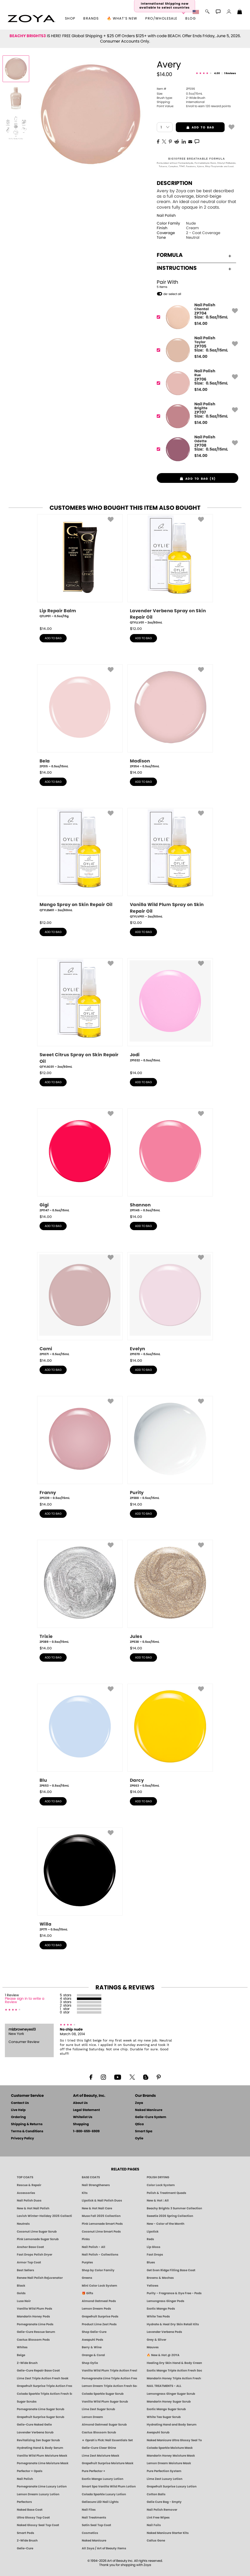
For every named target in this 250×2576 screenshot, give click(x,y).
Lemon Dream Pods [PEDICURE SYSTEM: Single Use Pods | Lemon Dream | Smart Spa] (96, 2308)
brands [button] (91, 18)
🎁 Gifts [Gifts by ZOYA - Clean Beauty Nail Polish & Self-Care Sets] (87, 2293)
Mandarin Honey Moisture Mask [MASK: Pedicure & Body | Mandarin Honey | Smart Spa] (171, 2455)
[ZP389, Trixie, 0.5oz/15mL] (80, 1592)
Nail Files (89, 2509)
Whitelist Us (82, 2117)
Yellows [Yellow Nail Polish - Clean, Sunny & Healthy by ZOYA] (152, 2285)
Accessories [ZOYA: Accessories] (26, 2192)
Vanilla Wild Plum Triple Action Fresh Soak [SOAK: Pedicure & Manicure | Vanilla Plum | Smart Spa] (109, 2370)
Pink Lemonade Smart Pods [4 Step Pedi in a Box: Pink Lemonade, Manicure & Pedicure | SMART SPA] (102, 2223)
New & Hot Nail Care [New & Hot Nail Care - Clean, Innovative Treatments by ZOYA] (97, 2208)
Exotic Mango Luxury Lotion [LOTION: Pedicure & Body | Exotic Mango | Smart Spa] (102, 2478)
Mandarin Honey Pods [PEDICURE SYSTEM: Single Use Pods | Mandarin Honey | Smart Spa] (33, 2316)
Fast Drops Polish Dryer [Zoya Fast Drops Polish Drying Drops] (34, 2254)
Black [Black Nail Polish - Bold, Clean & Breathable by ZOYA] (21, 2285)
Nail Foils (154, 2525)
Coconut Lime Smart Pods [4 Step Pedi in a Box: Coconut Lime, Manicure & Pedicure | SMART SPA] (101, 2231)
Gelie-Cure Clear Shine (99, 2447)
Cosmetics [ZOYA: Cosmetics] (90, 2532)
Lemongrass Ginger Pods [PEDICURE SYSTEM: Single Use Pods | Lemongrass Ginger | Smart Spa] (165, 2301)
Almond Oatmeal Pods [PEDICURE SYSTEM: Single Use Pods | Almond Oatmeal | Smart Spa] (99, 2301)
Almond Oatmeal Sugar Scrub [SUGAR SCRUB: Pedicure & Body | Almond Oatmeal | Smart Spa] (104, 2424)
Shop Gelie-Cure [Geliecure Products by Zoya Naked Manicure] (94, 2331)
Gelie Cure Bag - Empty (164, 2501)
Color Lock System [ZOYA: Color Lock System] (161, 2185)
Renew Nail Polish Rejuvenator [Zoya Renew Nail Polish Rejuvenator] (40, 2277)
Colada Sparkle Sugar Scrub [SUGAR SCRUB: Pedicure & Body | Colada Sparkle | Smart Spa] (103, 2393)
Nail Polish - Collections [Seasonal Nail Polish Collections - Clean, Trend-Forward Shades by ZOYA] (100, 2254)
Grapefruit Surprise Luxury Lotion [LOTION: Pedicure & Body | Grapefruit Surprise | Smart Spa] (172, 2486)
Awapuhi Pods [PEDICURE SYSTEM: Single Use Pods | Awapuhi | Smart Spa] (92, 2339)
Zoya (139, 2103)
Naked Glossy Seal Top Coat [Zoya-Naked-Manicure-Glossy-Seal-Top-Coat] (38, 2525)
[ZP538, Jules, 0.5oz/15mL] (170, 1592)
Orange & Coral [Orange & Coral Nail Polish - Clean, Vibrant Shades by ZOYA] (93, 2355)
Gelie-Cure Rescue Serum (36, 2331)
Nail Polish (166, 215)
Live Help (18, 2110)
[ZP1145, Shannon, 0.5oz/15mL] (170, 1160)
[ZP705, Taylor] (196, 350)
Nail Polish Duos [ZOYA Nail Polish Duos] (29, 2200)
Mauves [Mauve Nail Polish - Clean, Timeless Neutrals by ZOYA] (153, 2347)
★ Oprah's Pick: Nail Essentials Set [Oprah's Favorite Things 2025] (107, 2440)
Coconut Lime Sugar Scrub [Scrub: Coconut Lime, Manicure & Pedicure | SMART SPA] (37, 2231)
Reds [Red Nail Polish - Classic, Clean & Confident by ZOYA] (150, 2239)
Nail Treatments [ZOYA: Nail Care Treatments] (94, 2517)
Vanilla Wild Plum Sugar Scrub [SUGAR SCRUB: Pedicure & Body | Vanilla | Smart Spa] (105, 2401)
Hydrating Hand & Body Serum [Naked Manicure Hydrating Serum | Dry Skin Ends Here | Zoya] (40, 2447)
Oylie (139, 2138)
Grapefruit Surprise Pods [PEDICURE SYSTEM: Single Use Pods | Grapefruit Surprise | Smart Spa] (100, 2316)
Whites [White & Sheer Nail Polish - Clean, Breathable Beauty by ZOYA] (22, 2347)
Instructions (194, 268)
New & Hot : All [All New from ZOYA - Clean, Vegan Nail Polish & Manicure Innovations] (158, 2200)
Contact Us (20, 2103)
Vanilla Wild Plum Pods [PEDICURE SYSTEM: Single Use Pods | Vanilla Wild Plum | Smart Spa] (34, 2308)
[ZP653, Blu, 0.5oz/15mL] (80, 1736)
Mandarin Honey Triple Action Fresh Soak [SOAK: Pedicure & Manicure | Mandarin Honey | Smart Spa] (174, 2378)
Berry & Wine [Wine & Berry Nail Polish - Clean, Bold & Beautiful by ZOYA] (92, 2347)
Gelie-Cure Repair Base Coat (38, 2370)
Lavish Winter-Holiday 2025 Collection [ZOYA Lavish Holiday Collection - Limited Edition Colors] (44, 2215)
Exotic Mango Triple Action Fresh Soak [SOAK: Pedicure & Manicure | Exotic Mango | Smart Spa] (174, 2370)
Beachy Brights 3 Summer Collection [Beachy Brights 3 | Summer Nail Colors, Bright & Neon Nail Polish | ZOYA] (174, 2208)
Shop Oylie (90, 2362)
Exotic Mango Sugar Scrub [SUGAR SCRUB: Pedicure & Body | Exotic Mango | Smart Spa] (166, 2409)
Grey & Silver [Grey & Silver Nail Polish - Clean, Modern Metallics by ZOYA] (156, 2339)
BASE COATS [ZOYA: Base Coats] (91, 2177)
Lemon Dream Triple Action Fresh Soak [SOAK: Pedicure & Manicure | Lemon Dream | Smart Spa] (109, 2385)
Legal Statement (86, 2110)
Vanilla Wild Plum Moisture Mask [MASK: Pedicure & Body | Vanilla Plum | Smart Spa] (42, 2455)
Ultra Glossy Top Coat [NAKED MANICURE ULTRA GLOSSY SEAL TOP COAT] (33, 2517)
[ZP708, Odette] (196, 449)
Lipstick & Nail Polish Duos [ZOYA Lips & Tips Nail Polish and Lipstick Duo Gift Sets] (102, 2200)
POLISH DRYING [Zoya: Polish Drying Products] (158, 2177)
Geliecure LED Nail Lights (100, 2501)
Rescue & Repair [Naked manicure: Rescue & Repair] (29, 2185)
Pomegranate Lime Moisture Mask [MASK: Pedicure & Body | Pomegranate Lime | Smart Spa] (42, 2463)
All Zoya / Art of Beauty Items (104, 2548)
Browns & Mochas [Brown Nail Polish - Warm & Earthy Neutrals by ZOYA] (160, 2277)
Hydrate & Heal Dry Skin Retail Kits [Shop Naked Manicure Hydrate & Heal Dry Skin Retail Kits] (173, 2324)
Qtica (139, 2124)
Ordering (18, 2117)
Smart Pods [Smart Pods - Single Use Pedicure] (25, 2532)
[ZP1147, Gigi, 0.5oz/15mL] (80, 1160)
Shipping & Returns (26, 2124)
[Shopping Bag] (239, 12)
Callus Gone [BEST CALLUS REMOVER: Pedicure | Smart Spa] (156, 2540)
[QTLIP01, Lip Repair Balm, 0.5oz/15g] (80, 568)
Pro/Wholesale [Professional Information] (161, 18)
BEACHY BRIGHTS (28, 36)
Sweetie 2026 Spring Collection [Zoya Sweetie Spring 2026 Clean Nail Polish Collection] (170, 2215)
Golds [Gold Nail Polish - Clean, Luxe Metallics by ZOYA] (21, 2293)
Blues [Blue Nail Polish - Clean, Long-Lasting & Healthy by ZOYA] (151, 2262)
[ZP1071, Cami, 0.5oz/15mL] (80, 1304)
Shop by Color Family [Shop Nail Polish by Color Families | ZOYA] (98, 2270)
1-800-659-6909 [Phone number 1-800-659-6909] (86, 2131)
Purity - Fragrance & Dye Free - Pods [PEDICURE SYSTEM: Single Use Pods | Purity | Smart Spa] (174, 2293)
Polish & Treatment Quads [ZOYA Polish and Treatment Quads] (166, 2192)
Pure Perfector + (93, 2471)
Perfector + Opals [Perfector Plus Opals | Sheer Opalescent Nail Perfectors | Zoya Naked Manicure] (29, 2471)
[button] (32, 18)
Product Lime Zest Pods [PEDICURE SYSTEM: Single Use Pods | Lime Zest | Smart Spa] (99, 2324)
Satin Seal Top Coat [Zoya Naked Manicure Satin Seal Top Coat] (96, 2525)
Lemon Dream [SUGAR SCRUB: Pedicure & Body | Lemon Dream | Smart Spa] (92, 2417)
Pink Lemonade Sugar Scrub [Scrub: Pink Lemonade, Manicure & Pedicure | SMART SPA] (38, 2239)
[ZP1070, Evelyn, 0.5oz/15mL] (170, 1304)
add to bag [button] (195, 127)
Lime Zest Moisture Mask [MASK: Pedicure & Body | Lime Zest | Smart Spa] (100, 2455)
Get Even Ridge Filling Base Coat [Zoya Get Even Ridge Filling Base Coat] (171, 2270)
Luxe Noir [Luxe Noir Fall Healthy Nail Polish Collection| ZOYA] (24, 2301)
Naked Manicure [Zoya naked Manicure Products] (94, 2540)
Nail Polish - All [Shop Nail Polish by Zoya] (93, 2247)
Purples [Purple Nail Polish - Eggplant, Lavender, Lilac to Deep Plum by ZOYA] (87, 2262)
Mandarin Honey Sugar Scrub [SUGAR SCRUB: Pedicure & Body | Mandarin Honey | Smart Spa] (169, 2401)
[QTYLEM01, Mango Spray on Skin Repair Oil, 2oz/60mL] (80, 862)
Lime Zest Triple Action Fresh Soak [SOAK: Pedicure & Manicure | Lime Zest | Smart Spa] (42, 2378)
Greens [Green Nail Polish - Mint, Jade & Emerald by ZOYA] (87, 2277)
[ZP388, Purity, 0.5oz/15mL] (170, 1448)
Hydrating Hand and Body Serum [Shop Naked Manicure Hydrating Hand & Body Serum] (172, 2424)
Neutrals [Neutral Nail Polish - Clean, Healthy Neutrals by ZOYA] (23, 2223)
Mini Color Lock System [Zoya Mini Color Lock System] (99, 2285)
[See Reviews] (216, 73)
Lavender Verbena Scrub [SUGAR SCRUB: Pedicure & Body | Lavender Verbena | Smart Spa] (35, 2432)
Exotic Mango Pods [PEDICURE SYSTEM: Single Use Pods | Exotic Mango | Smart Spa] (161, 2308)
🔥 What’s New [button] (122, 18)
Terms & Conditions (27, 2131)
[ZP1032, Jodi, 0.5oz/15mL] (170, 1012)
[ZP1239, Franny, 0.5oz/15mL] (80, 1448)
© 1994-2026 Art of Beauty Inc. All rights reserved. (125, 2563)
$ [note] (200, 324)
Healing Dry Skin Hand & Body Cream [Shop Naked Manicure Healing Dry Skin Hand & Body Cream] (174, 2362)
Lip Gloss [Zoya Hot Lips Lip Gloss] (153, 2247)
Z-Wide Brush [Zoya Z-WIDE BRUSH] (27, 2540)
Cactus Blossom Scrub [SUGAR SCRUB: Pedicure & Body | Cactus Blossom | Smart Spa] (99, 2432)
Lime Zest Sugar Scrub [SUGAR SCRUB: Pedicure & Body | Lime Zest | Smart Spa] (98, 2409)
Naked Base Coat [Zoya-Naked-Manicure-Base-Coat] (29, 2509)
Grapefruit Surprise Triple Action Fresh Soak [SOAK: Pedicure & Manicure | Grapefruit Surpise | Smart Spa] (44, 2385)
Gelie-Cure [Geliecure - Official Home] (25, 2548)
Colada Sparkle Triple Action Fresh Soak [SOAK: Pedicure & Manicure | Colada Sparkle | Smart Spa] (44, 2393)
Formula (194, 255)
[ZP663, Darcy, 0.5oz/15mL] (170, 1736)
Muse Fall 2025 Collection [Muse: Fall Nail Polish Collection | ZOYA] (101, 2215)
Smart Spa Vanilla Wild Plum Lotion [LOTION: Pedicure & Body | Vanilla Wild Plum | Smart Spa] (109, 2486)
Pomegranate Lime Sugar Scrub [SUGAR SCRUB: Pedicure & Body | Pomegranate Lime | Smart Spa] (40, 2409)
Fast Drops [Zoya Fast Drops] (155, 2254)
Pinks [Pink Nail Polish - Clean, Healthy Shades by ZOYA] (86, 2239)
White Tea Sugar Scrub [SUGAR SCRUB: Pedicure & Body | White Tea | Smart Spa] (164, 2417)
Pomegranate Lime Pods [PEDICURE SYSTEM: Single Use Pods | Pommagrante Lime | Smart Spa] (35, 2324)
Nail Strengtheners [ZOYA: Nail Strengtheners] (96, 2185)
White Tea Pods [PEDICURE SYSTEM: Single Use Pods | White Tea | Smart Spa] (158, 2316)
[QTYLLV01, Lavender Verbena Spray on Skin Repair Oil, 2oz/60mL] (170, 569)
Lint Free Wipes (158, 2517)
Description (174, 183)
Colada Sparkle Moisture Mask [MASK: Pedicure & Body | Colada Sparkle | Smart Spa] (170, 2447)
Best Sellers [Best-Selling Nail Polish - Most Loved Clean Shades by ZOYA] (25, 2270)
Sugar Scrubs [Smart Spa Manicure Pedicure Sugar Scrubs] (27, 2401)
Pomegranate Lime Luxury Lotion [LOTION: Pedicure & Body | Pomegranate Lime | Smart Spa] (42, 2486)
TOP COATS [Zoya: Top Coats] (25, 2177)
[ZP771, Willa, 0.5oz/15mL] (80, 1879)
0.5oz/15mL (179, 93)
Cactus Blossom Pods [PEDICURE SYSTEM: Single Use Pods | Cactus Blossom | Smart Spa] (33, 2339)
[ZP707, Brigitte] (196, 416)
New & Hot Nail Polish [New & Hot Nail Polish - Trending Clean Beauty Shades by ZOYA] (33, 2208)
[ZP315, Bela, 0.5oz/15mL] (80, 716)
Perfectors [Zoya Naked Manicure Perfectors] (24, 2501)
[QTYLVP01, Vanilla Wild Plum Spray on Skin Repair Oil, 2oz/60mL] (170, 863)
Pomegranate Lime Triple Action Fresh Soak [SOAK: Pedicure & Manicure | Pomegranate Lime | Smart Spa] (109, 2378)
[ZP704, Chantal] (196, 317)
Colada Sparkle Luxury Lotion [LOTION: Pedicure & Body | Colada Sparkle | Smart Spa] (104, 2494)
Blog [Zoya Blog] (190, 18)
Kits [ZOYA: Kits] (85, 2192)
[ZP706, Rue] (196, 383)
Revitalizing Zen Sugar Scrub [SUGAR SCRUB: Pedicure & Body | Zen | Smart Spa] (38, 2440)
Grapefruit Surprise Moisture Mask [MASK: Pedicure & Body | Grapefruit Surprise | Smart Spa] (107, 2463)
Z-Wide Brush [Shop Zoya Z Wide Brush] (27, 2362)
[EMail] (190, 141)
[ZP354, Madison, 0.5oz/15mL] (170, 716)
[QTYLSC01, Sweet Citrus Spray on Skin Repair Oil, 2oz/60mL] (80, 1013)
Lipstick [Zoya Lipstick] (152, 2231)
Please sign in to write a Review (24, 2000)
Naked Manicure (148, 2110)
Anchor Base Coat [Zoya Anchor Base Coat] (30, 2247)
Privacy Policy (22, 2138)
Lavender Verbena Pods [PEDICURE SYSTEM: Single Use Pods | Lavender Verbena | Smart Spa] (164, 2331)
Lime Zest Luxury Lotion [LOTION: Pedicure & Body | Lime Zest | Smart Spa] (164, 2478)
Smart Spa (143, 2131)
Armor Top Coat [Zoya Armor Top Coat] (29, 2262)
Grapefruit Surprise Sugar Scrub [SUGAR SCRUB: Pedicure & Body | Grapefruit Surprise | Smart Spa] (40, 2417)
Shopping (81, 2124)
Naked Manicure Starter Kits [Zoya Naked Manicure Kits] (168, 2532)
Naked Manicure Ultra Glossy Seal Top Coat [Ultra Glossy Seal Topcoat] (174, 2440)
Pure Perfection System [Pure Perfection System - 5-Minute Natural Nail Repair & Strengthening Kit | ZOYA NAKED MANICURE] (164, 2471)
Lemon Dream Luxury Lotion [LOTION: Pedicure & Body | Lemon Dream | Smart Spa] (38, 2494)
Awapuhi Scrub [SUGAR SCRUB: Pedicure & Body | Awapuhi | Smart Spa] (158, 2432)
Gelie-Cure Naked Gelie (34, 2424)
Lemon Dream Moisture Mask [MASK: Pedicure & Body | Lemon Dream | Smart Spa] (169, 2463)
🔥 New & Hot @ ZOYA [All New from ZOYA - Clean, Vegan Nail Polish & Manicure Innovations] (163, 2355)
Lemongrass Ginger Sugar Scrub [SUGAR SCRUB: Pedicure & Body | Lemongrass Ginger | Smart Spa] (171, 2393)
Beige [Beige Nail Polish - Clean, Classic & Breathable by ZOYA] (21, 2355)
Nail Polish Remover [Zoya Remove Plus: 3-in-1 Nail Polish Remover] (162, 2509)
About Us (80, 2103)
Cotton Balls (156, 2494)
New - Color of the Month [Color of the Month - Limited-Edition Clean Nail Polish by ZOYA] (165, 2223)
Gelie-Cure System (150, 2117)
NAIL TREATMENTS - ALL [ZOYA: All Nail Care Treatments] (164, 2385)
